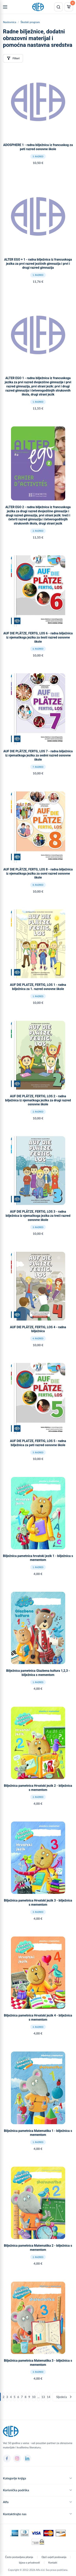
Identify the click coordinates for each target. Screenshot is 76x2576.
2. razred (38, 530)
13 (43, 2397)
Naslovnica (9, 22)
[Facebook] (7, 2458)
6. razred (38, 648)
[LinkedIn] (27, 2458)
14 (48, 2397)
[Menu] (5, 6)
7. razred (38, 767)
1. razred (38, 275)
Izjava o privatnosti (29, 2562)
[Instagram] (17, 2458)
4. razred (38, 1338)
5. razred (38, 156)
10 (33, 2397)
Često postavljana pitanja (19, 2557)
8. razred (38, 884)
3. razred (38, 1227)
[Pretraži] (58, 7)
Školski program (30, 22)
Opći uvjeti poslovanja (54, 2557)
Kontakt (52, 2562)
